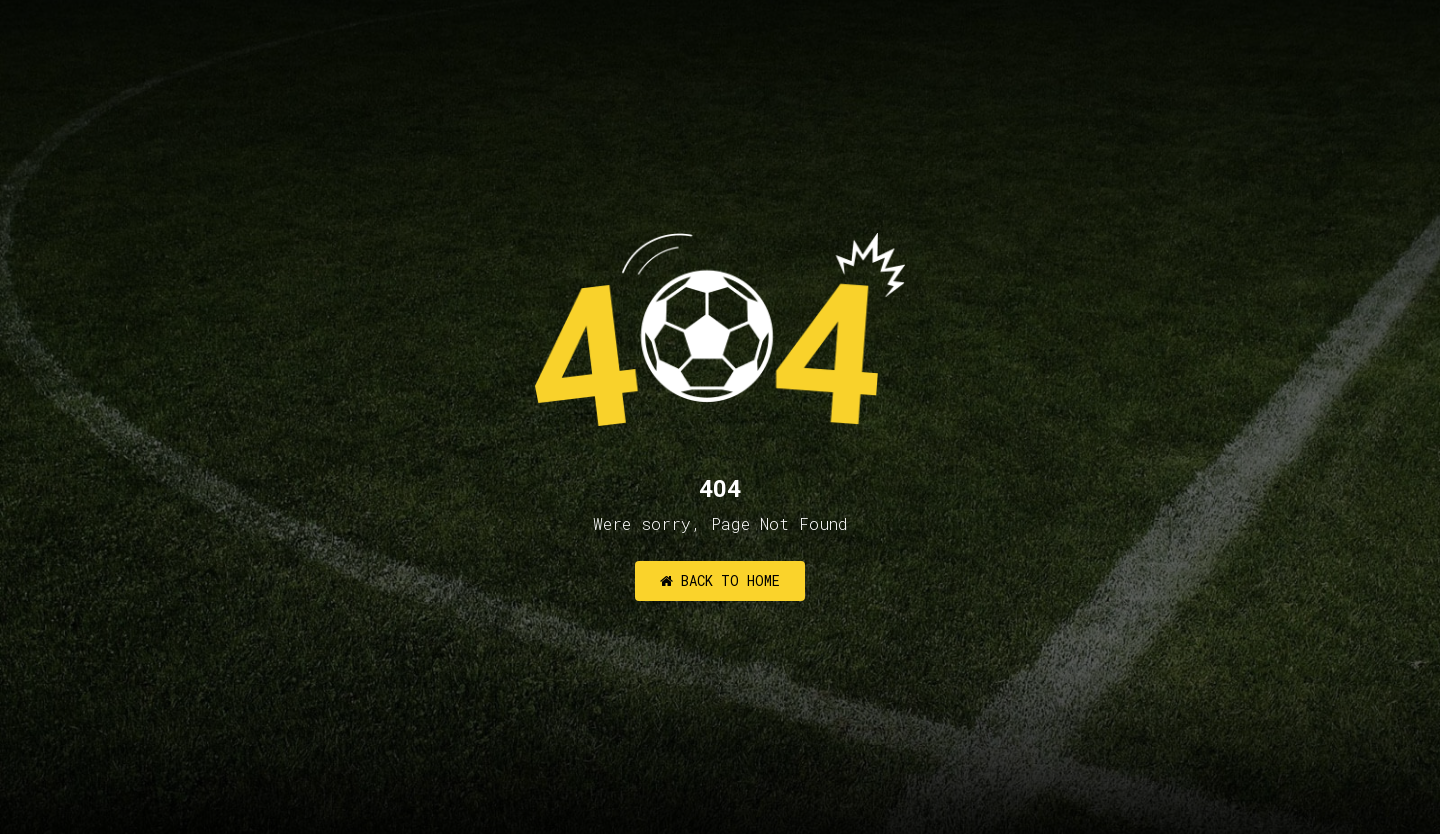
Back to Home (720, 580)
